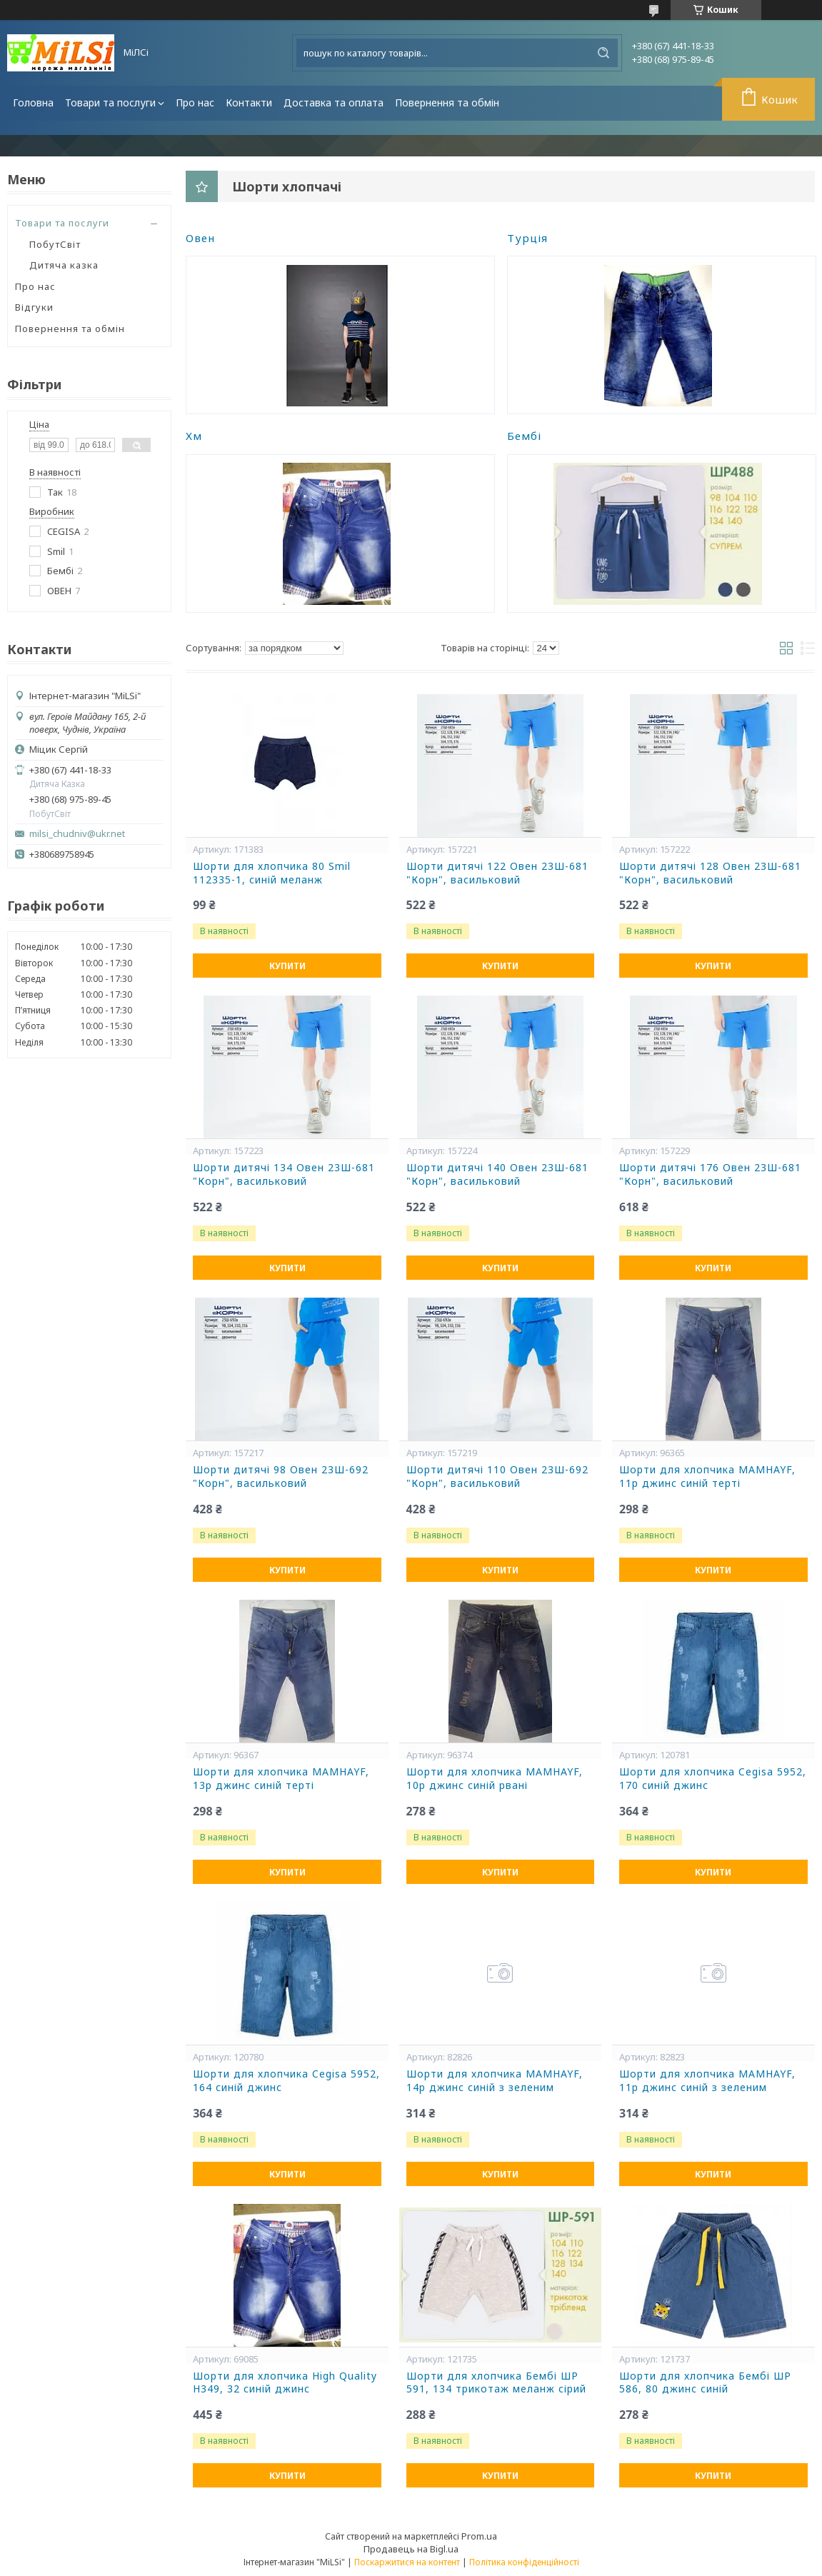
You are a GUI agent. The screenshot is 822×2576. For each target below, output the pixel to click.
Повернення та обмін (447, 102)
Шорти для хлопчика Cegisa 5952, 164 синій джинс (286, 2081)
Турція (527, 238)
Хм (194, 436)
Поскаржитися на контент (407, 2562)
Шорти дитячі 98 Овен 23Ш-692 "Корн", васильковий (281, 1476)
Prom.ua (479, 2536)
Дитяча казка (64, 265)
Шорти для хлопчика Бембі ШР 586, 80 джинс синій (705, 2383)
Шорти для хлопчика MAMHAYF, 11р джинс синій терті (707, 1476)
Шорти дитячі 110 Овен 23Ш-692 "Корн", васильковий (497, 1476)
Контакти (249, 102)
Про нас (195, 102)
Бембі (524, 436)
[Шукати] (603, 53)
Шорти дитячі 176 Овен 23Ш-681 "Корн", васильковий (710, 1174)
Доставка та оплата (334, 102)
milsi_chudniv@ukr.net (77, 834)
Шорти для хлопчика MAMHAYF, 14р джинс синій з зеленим (494, 2081)
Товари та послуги (110, 102)
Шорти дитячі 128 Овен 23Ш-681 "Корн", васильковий (710, 873)
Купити (287, 966)
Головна (33, 102)
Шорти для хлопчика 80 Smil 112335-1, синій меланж (272, 873)
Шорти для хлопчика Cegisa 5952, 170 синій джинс (712, 1778)
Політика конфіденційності (524, 2562)
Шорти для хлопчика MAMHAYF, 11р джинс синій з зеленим (707, 2081)
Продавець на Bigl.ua (411, 2548)
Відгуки (34, 307)
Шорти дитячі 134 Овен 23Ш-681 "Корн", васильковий (284, 1174)
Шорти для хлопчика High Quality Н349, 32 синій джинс (285, 2383)
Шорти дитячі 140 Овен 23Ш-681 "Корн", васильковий (497, 1174)
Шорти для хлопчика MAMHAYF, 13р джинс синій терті (281, 1778)
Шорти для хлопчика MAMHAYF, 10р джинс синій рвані (494, 1778)
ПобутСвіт (55, 244)
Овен (200, 238)
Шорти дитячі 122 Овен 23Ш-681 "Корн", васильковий (497, 873)
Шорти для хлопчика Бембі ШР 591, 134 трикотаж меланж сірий (496, 2383)
